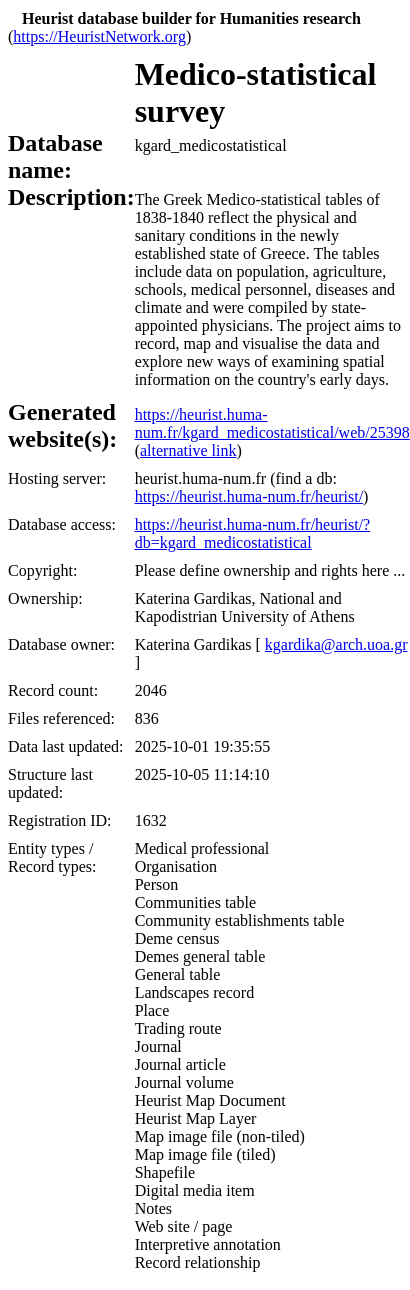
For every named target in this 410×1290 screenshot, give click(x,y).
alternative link (188, 450)
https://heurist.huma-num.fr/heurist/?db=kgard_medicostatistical (253, 533)
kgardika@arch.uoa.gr (336, 644)
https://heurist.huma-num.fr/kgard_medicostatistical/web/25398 (272, 423)
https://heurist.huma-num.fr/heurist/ (249, 496)
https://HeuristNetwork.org (99, 36)
